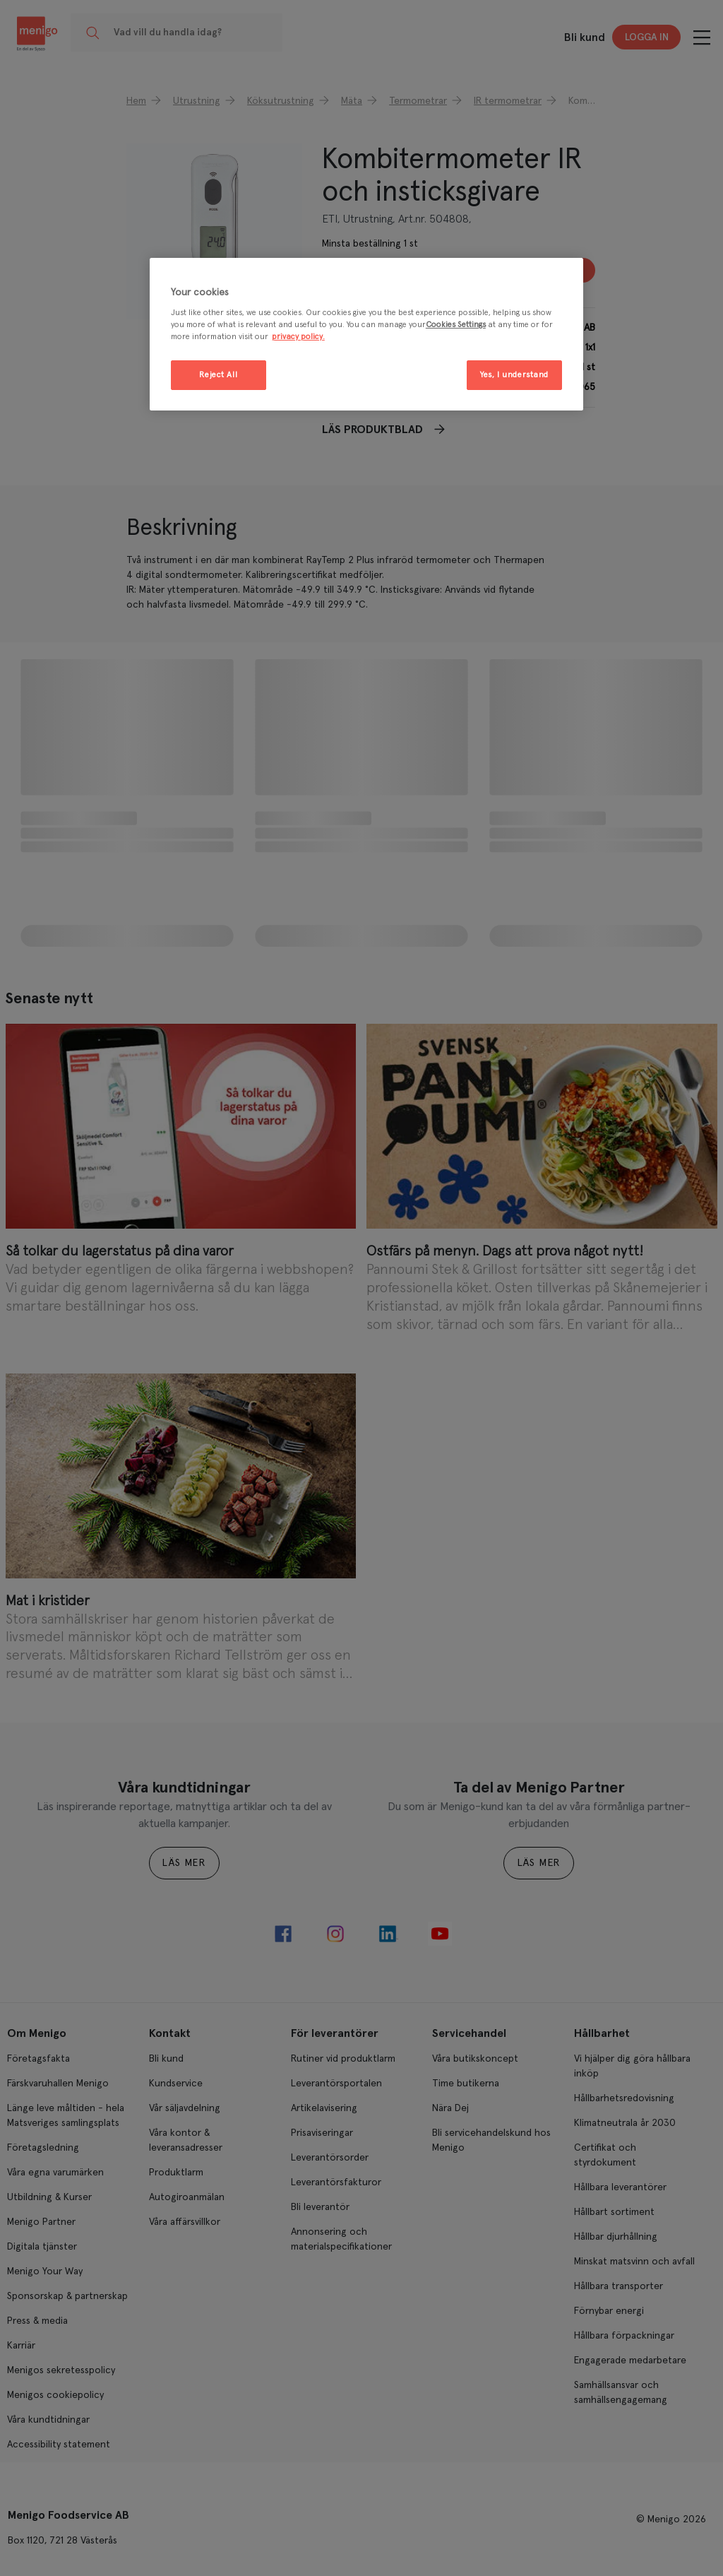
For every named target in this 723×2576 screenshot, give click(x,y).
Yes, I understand (514, 375)
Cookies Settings (456, 325)
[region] (366, 334)
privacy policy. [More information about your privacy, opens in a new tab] (298, 337)
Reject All (218, 375)
